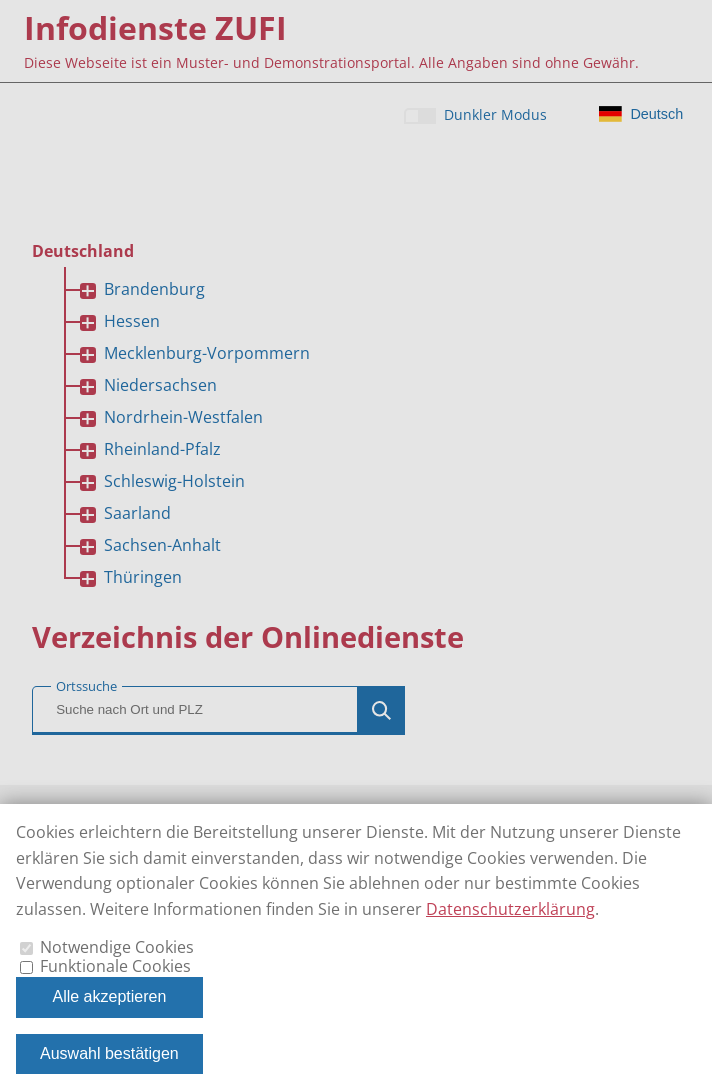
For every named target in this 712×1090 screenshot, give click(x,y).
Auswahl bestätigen (109, 1053)
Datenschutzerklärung (510, 909)
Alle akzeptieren (109, 996)
